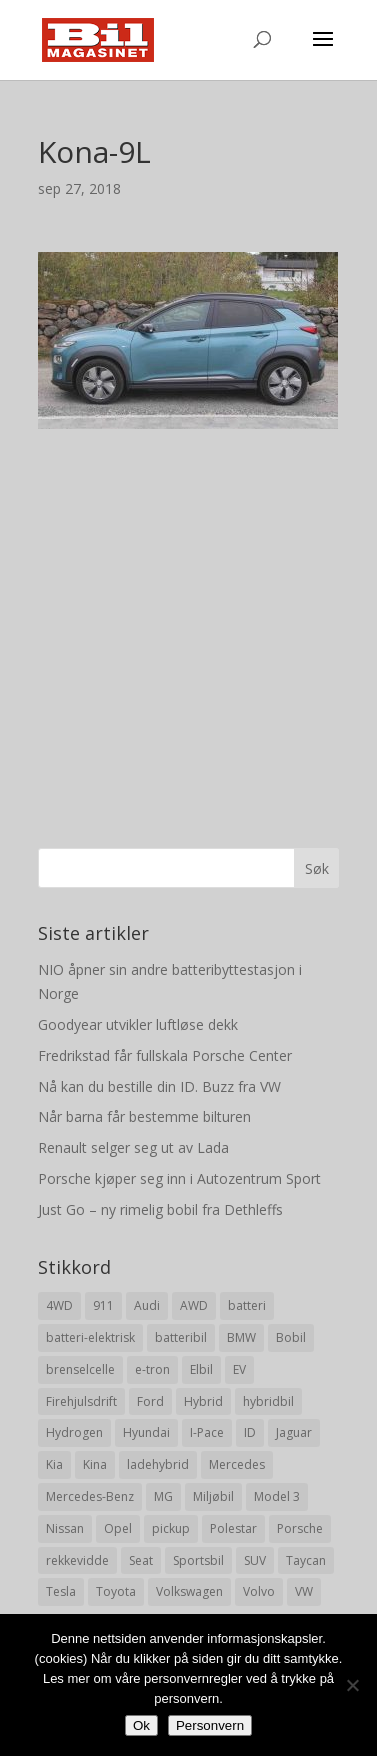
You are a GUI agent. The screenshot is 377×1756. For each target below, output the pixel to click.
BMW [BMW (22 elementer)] (241, 1337)
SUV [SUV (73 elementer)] (255, 1560)
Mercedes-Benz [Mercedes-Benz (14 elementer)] (90, 1496)
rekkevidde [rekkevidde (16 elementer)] (77, 1560)
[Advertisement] (188, 617)
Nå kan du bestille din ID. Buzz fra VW (159, 1086)
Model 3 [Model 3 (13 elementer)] (277, 1496)
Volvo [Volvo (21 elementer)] (259, 1591)
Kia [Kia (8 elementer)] (54, 1464)
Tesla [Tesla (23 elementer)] (61, 1591)
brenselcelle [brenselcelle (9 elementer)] (80, 1369)
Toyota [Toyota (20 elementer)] (116, 1591)
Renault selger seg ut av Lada (133, 1147)
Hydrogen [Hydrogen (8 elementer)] (74, 1432)
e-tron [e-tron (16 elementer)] (152, 1369)
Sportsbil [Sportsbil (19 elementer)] (198, 1560)
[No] (352, 1685)
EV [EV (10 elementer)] (239, 1369)
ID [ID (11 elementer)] (250, 1432)
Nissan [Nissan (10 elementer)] (65, 1528)
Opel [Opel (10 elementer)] (118, 1528)
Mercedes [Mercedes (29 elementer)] (237, 1464)
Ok (141, 1725)
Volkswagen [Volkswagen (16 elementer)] (189, 1591)
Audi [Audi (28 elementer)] (147, 1305)
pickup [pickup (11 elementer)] (171, 1528)
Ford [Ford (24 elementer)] (150, 1401)
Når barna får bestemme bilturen (144, 1116)
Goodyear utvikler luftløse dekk (138, 1024)
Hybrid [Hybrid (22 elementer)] (203, 1401)
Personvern (210, 1725)
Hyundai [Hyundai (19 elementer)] (146, 1432)
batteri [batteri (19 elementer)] (247, 1305)
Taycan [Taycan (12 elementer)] (306, 1560)
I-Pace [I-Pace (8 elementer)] (207, 1432)
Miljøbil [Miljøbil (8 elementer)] (213, 1496)
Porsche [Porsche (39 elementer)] (300, 1528)
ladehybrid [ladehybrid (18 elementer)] (158, 1464)
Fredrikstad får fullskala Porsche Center (165, 1055)
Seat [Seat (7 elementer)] (141, 1560)
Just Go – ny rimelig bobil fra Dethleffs (160, 1209)
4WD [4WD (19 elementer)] (59, 1305)
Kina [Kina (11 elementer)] (95, 1464)
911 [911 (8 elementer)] (103, 1305)
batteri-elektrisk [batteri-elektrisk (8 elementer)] (90, 1337)
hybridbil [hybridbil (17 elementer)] (268, 1401)
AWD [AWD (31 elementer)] (194, 1305)
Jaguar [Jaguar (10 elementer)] (294, 1432)
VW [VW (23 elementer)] (304, 1591)
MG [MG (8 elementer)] (163, 1496)
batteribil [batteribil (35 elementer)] (181, 1337)
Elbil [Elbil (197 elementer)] (201, 1369)
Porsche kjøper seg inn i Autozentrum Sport (179, 1178)
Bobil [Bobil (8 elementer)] (291, 1337)
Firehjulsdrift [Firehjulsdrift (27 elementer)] (81, 1401)
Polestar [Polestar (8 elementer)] (233, 1528)
